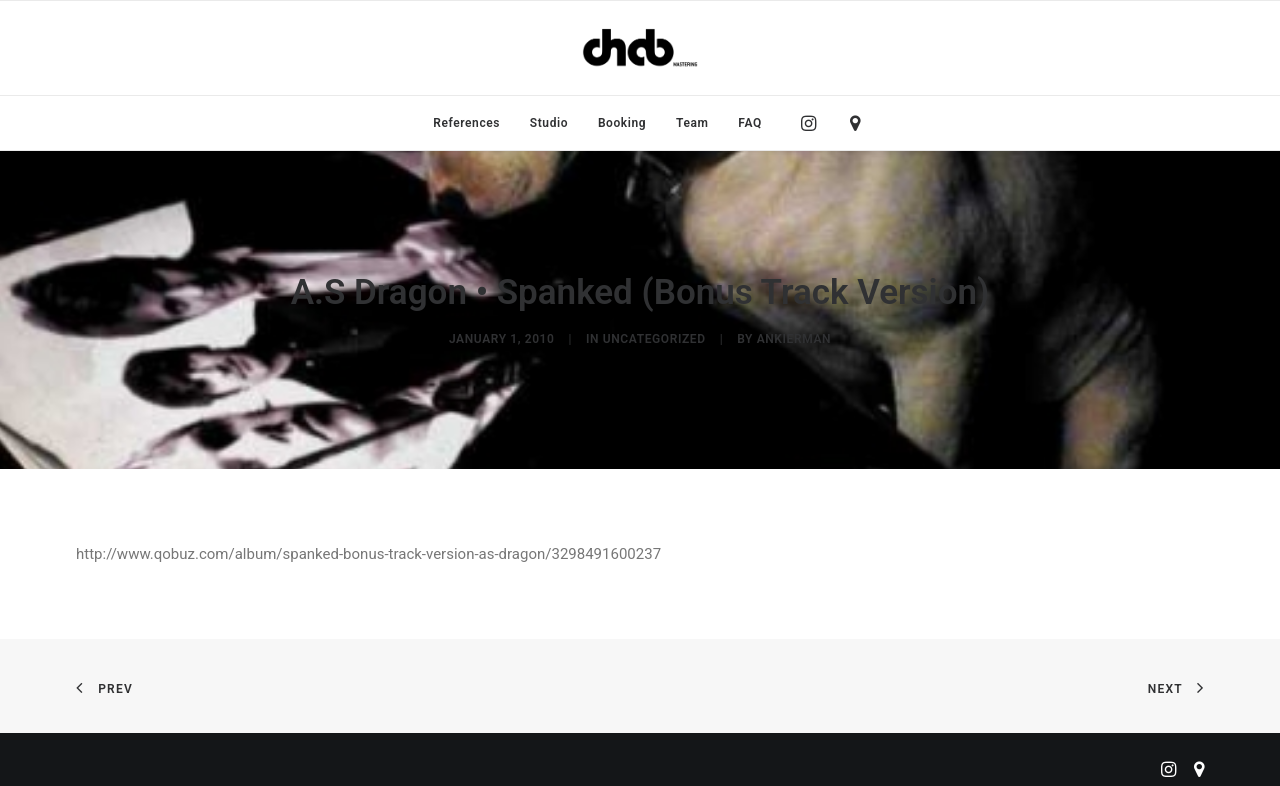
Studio (549, 123)
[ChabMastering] (640, 48)
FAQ (750, 123)
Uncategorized (654, 334)
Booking (622, 123)
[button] (813, 123)
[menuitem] (466, 123)
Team (692, 123)
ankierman (794, 334)
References (466, 123)
